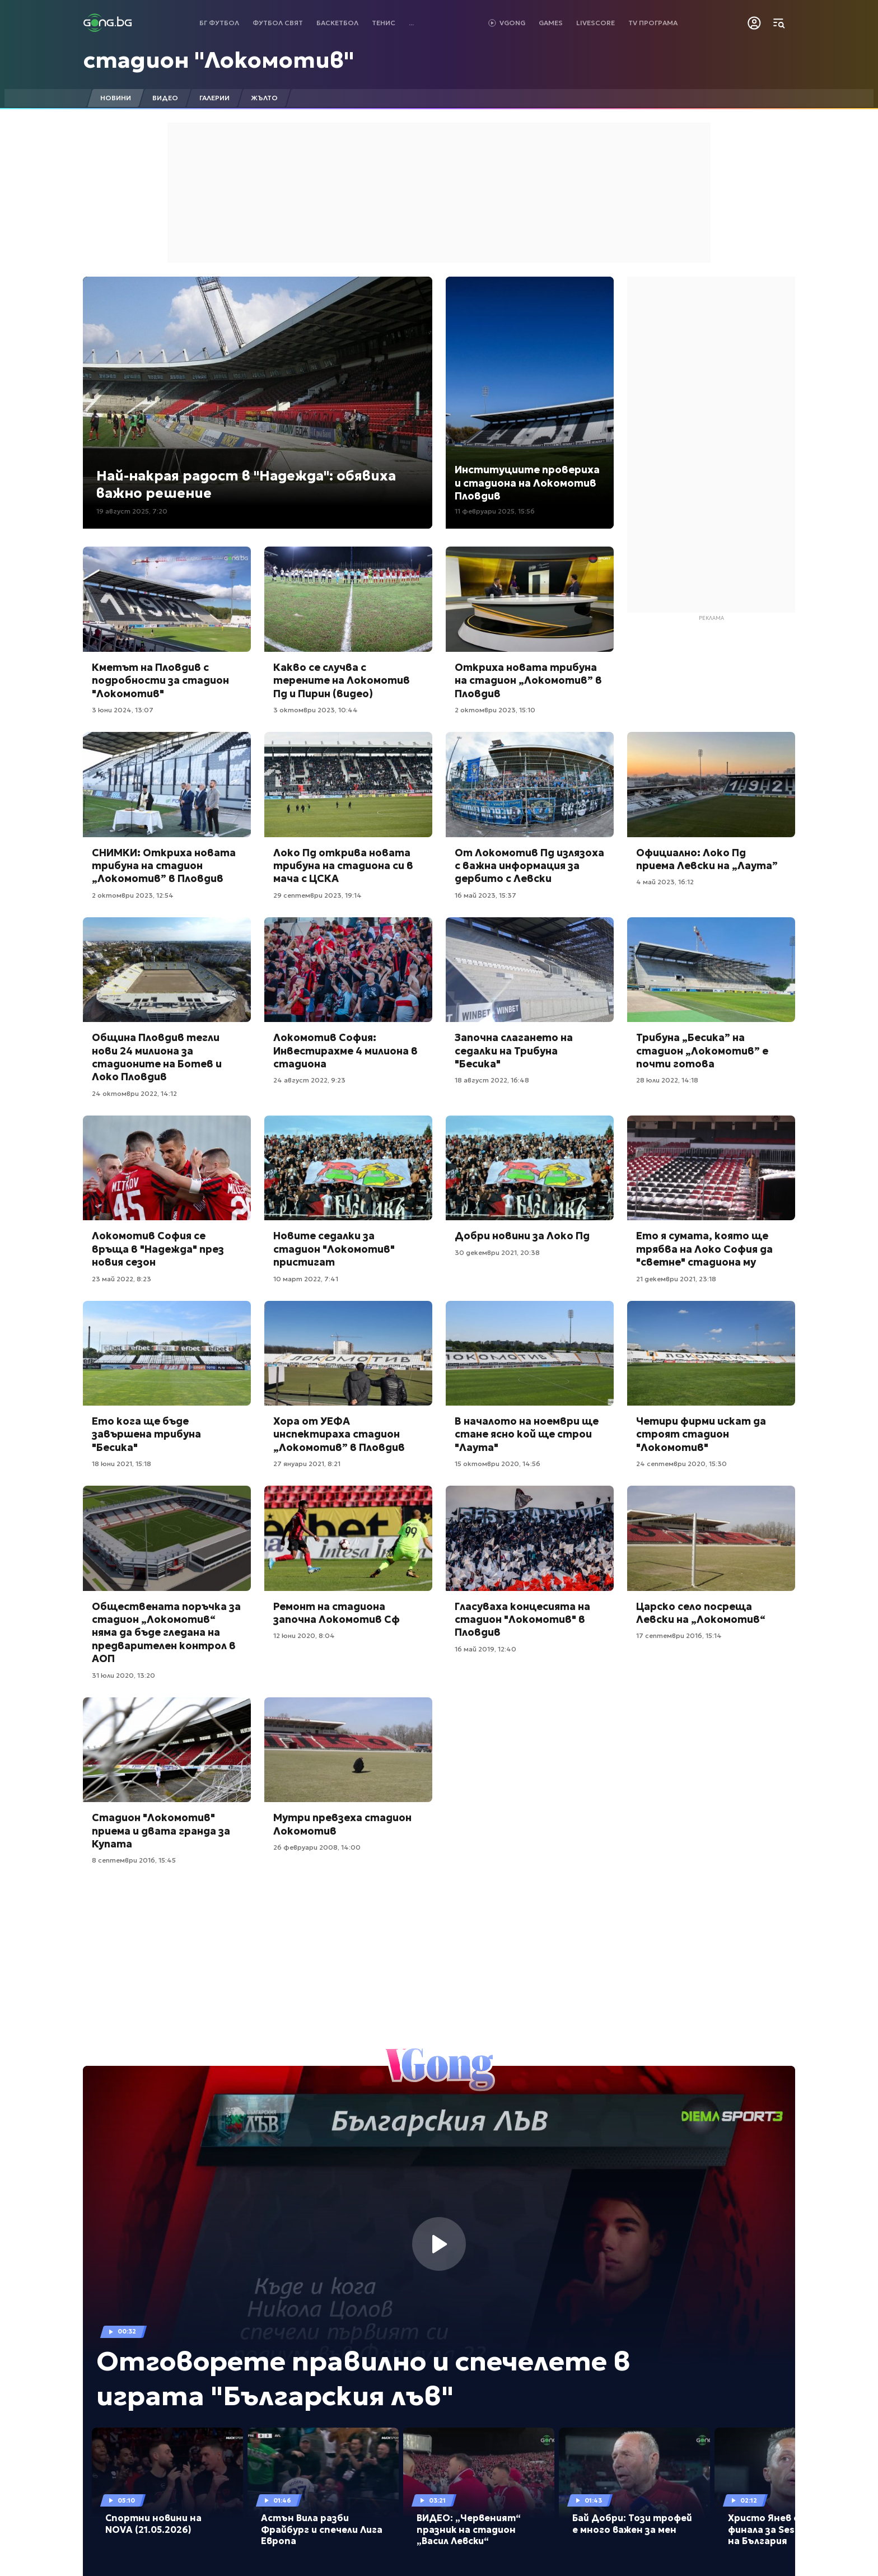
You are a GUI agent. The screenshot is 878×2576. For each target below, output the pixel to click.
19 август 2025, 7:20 (131, 511)
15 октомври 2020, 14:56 (497, 1463)
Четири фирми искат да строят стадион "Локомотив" (701, 1434)
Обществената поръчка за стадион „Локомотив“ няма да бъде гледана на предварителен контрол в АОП (166, 1632)
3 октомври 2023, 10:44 (315, 710)
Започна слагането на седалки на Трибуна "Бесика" (514, 1050)
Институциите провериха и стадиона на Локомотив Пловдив (527, 482)
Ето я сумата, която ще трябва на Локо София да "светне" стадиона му (704, 1248)
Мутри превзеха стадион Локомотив (342, 1824)
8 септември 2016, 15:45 (134, 1860)
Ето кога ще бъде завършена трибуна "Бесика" (146, 1434)
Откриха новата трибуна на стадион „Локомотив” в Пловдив (528, 680)
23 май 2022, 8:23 (121, 1279)
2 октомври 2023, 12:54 (133, 895)
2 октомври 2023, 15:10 (495, 710)
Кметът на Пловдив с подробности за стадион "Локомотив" (160, 680)
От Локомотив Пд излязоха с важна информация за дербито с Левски (529, 865)
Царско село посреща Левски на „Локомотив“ (700, 1613)
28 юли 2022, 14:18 (667, 1080)
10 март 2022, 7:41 (305, 1279)
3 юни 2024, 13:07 (122, 710)
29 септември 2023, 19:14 (317, 895)
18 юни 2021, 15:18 (121, 1463)
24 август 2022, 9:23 (309, 1080)
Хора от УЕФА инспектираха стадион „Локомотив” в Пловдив (339, 1434)
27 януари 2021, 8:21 (306, 1463)
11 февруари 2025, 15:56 (495, 511)
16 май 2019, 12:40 (485, 1649)
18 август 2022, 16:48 (492, 1080)
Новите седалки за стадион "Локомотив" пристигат (334, 1248)
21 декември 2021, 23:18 (676, 1279)
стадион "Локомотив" (218, 60)
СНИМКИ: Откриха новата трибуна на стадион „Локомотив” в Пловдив (164, 865)
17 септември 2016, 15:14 (679, 1635)
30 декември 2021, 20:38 (497, 1252)
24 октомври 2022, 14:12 (134, 1093)
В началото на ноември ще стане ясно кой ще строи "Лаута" (527, 1434)
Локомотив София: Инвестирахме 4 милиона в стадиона (345, 1050)
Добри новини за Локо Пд (522, 1235)
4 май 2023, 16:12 (665, 882)
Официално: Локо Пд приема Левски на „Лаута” (707, 859)
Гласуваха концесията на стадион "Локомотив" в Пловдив (522, 1619)
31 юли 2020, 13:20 (123, 1675)
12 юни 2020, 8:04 (304, 1635)
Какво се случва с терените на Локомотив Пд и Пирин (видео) (341, 680)
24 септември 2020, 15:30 (681, 1463)
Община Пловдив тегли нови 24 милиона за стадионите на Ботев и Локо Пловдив (157, 1057)
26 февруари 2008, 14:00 (317, 1847)
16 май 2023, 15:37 (485, 895)
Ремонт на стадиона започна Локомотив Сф (336, 1613)
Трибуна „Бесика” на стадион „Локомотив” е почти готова (702, 1050)
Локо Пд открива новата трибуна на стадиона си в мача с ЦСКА (343, 865)
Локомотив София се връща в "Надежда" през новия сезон (158, 1248)
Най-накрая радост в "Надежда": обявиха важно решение (246, 485)
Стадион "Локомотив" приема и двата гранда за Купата (161, 1830)
